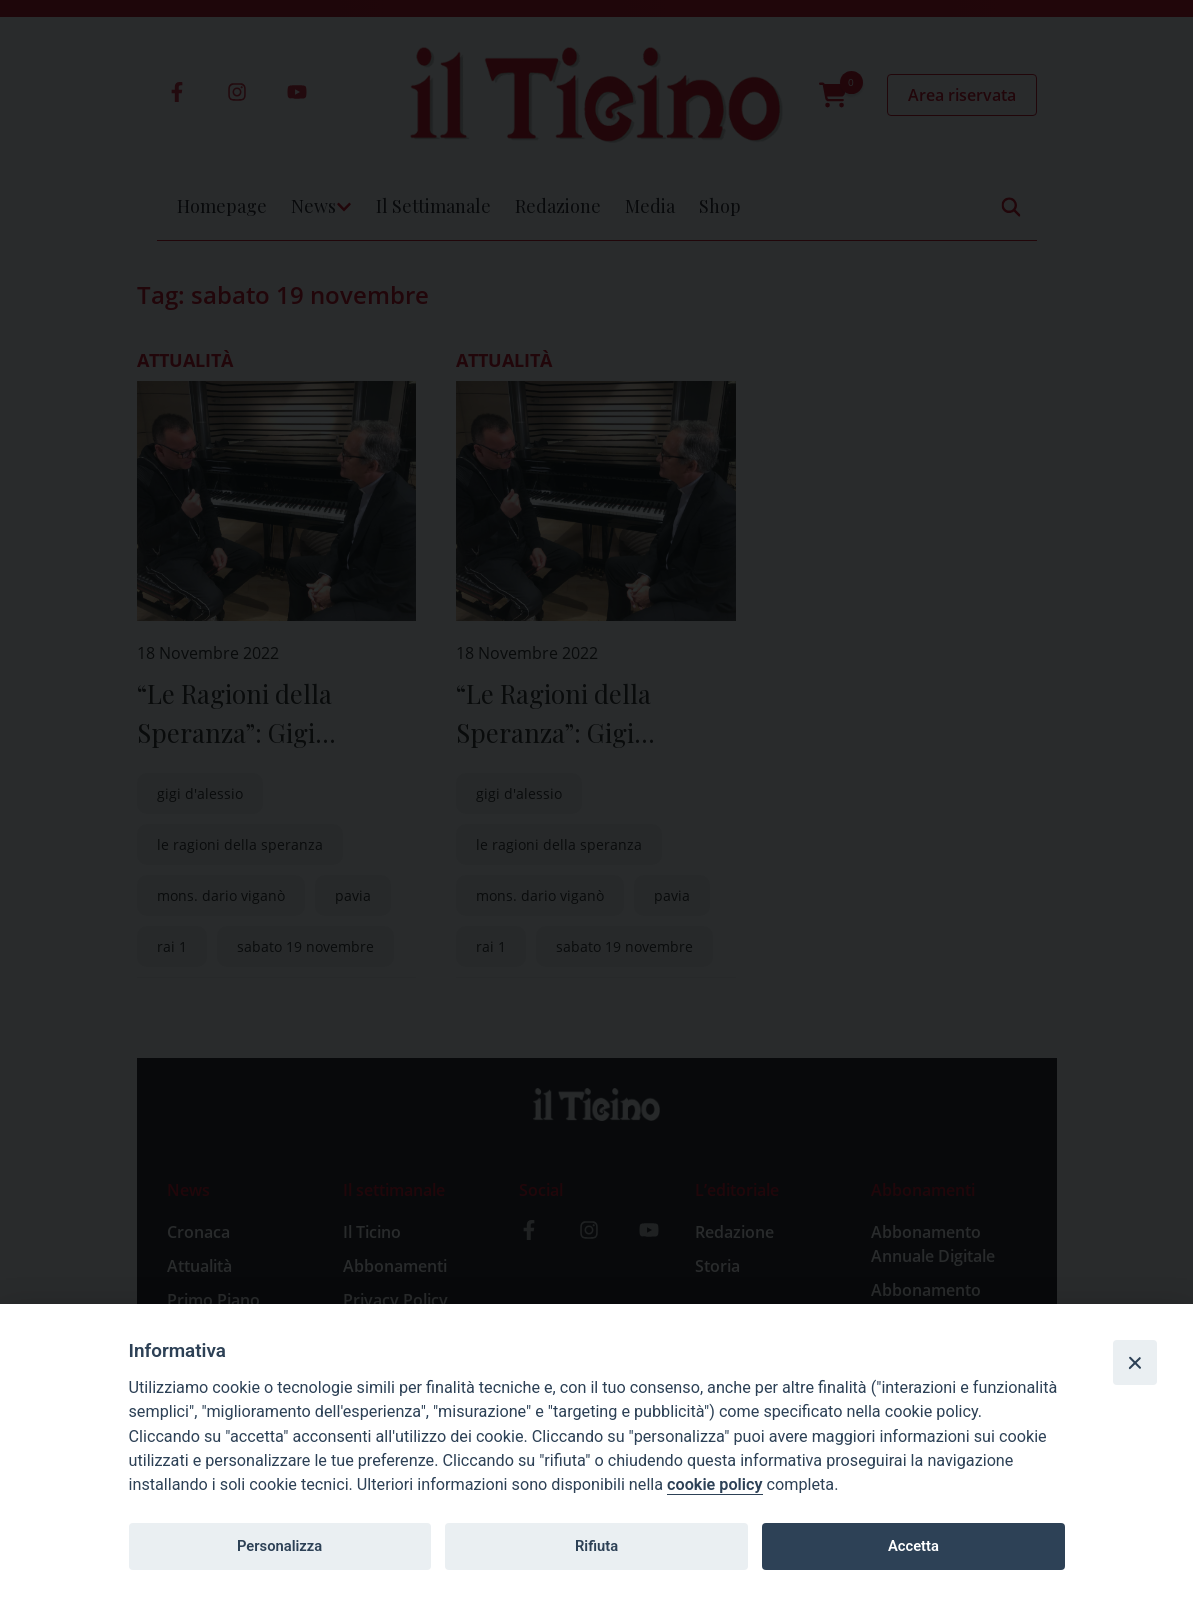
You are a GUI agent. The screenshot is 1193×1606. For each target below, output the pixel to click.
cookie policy (714, 1484)
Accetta (913, 1546)
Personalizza (279, 1546)
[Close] (1135, 1362)
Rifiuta (596, 1546)
